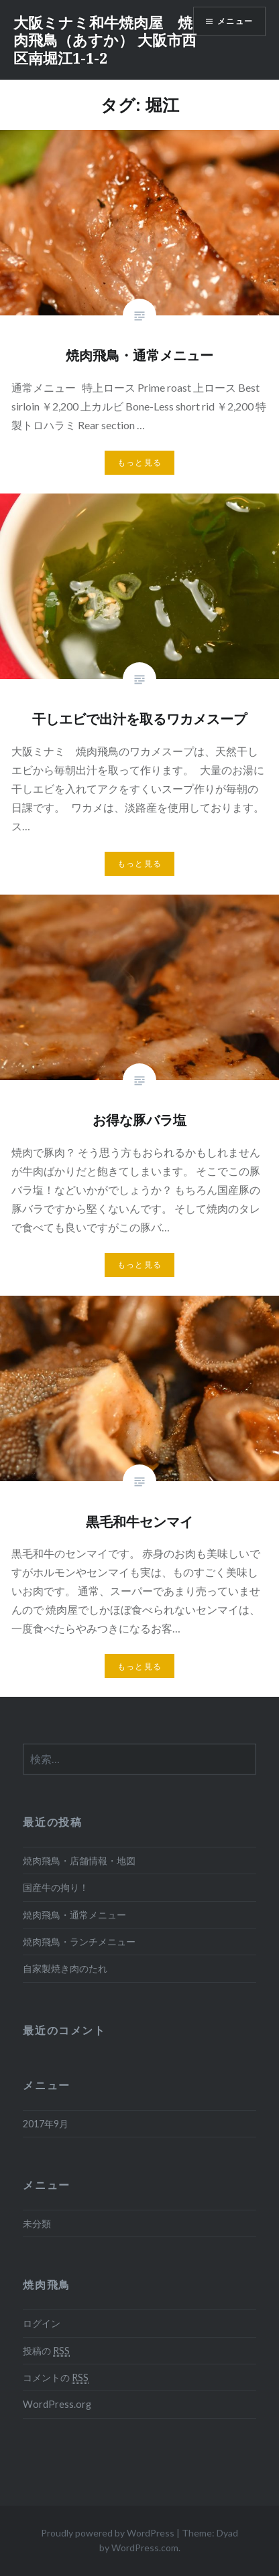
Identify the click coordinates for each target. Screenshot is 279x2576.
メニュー (235, 21)
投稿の (46, 2351)
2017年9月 (45, 2123)
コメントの (56, 2378)
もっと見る (139, 462)
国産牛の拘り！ (56, 1887)
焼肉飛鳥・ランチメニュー (79, 1941)
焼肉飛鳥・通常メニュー (74, 1914)
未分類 (37, 2223)
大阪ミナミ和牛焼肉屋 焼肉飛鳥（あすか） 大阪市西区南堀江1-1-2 (105, 40)
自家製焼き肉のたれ (65, 1968)
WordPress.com (144, 2547)
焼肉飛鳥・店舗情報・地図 (79, 1860)
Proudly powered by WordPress (107, 2533)
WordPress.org (57, 2404)
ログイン (41, 2323)
